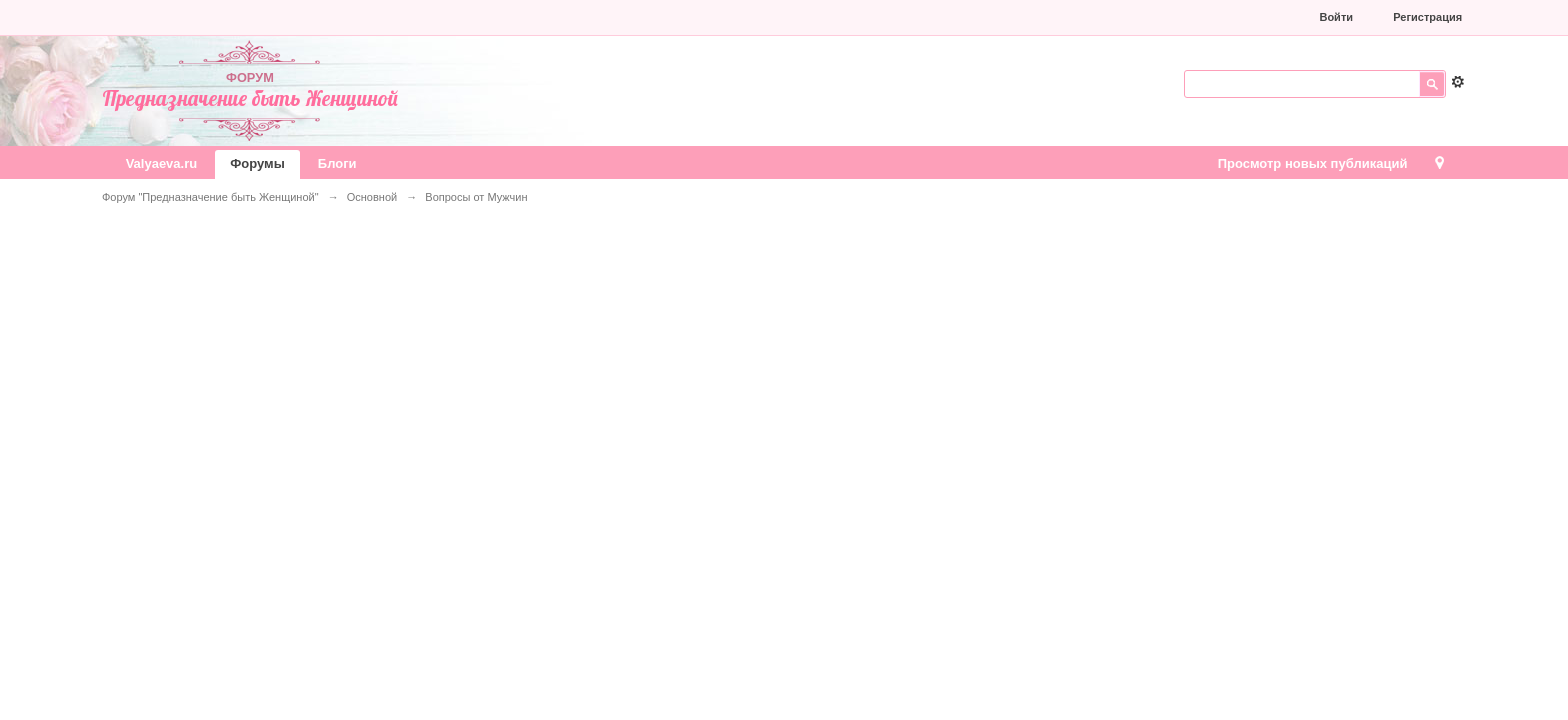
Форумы (257, 163)
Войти (1336, 17)
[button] (1169, 17)
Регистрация (1427, 17)
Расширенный (1458, 82)
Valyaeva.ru (162, 163)
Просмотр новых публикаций (1313, 163)
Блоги (337, 163)
